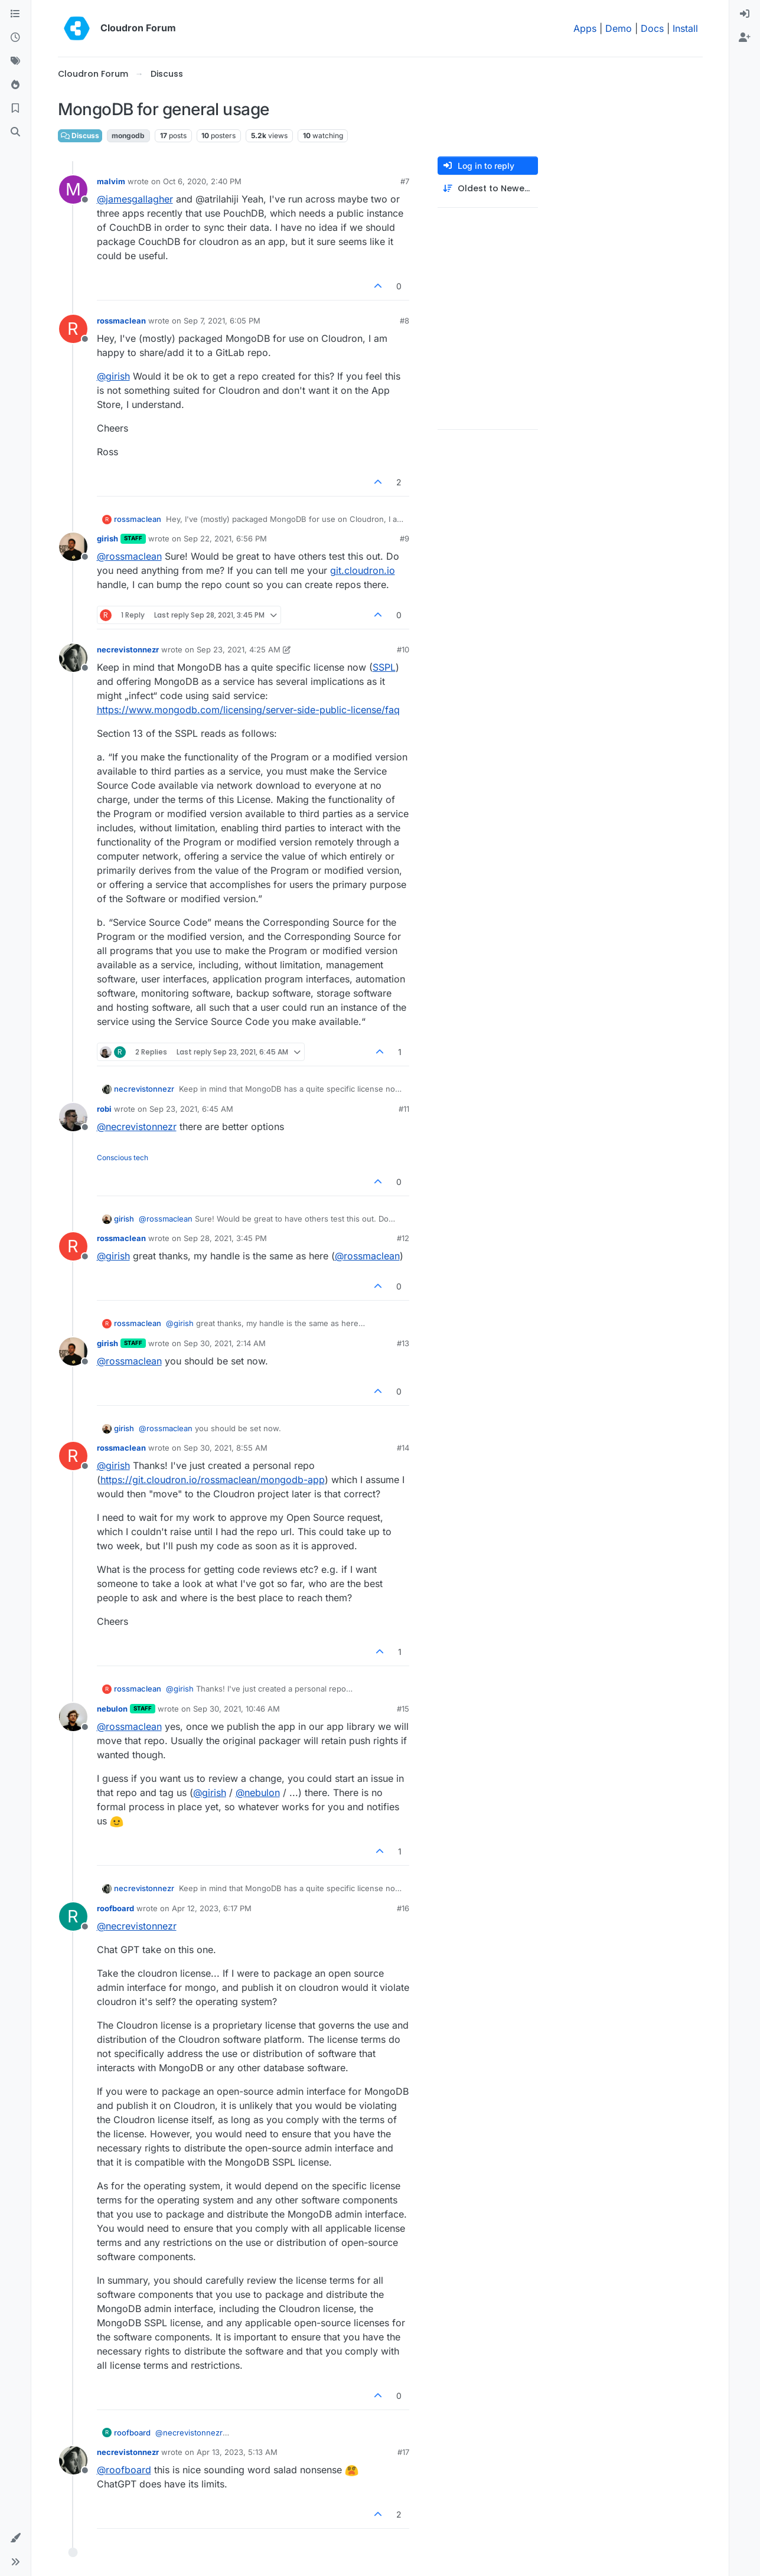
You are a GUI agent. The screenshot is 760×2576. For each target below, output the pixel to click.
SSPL (384, 667)
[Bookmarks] (15, 108)
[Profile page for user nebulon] (73, 1717)
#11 (404, 1109)
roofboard (115, 1908)
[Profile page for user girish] (73, 547)
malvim (111, 181)
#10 (403, 649)
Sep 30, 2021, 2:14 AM (225, 1343)
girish (107, 538)
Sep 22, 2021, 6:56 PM (225, 538)
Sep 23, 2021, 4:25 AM (238, 649)
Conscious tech (122, 1157)
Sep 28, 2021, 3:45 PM (225, 1238)
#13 (403, 1343)
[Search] (15, 132)
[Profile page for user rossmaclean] (73, 329)
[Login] (744, 14)
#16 (403, 1908)
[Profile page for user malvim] (73, 189)
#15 (403, 1708)
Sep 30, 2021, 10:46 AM (236, 1708)
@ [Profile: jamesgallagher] (135, 199)
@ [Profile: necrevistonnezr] (137, 1126)
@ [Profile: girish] (113, 376)
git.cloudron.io (362, 570)
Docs (652, 28)
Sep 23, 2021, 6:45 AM (191, 1109)
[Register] (744, 37)
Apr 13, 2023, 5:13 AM (237, 2452)
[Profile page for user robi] (73, 1117)
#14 (403, 1447)
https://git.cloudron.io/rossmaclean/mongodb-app (212, 1479)
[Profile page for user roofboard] (73, 1916)
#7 (404, 181)
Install (685, 28)
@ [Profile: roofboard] (124, 2470)
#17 (403, 2452)
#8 (404, 320)
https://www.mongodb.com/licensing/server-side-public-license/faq (248, 710)
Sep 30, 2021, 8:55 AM (226, 1447)
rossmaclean (121, 320)
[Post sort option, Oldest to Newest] (488, 188)
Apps (584, 28)
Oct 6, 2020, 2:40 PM (202, 181)
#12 (403, 1238)
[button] (15, 2538)
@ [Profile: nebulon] (258, 1792)
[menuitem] (744, 14)
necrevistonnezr (128, 649)
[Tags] (15, 61)
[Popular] (15, 85)
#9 (404, 538)
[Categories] (15, 14)
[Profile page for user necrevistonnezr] (73, 658)
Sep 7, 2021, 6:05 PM (222, 320)
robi (104, 1109)
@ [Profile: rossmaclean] (129, 556)
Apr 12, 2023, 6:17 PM (212, 1908)
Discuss (80, 135)
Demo (618, 28)
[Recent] (15, 37)
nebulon (112, 1708)
